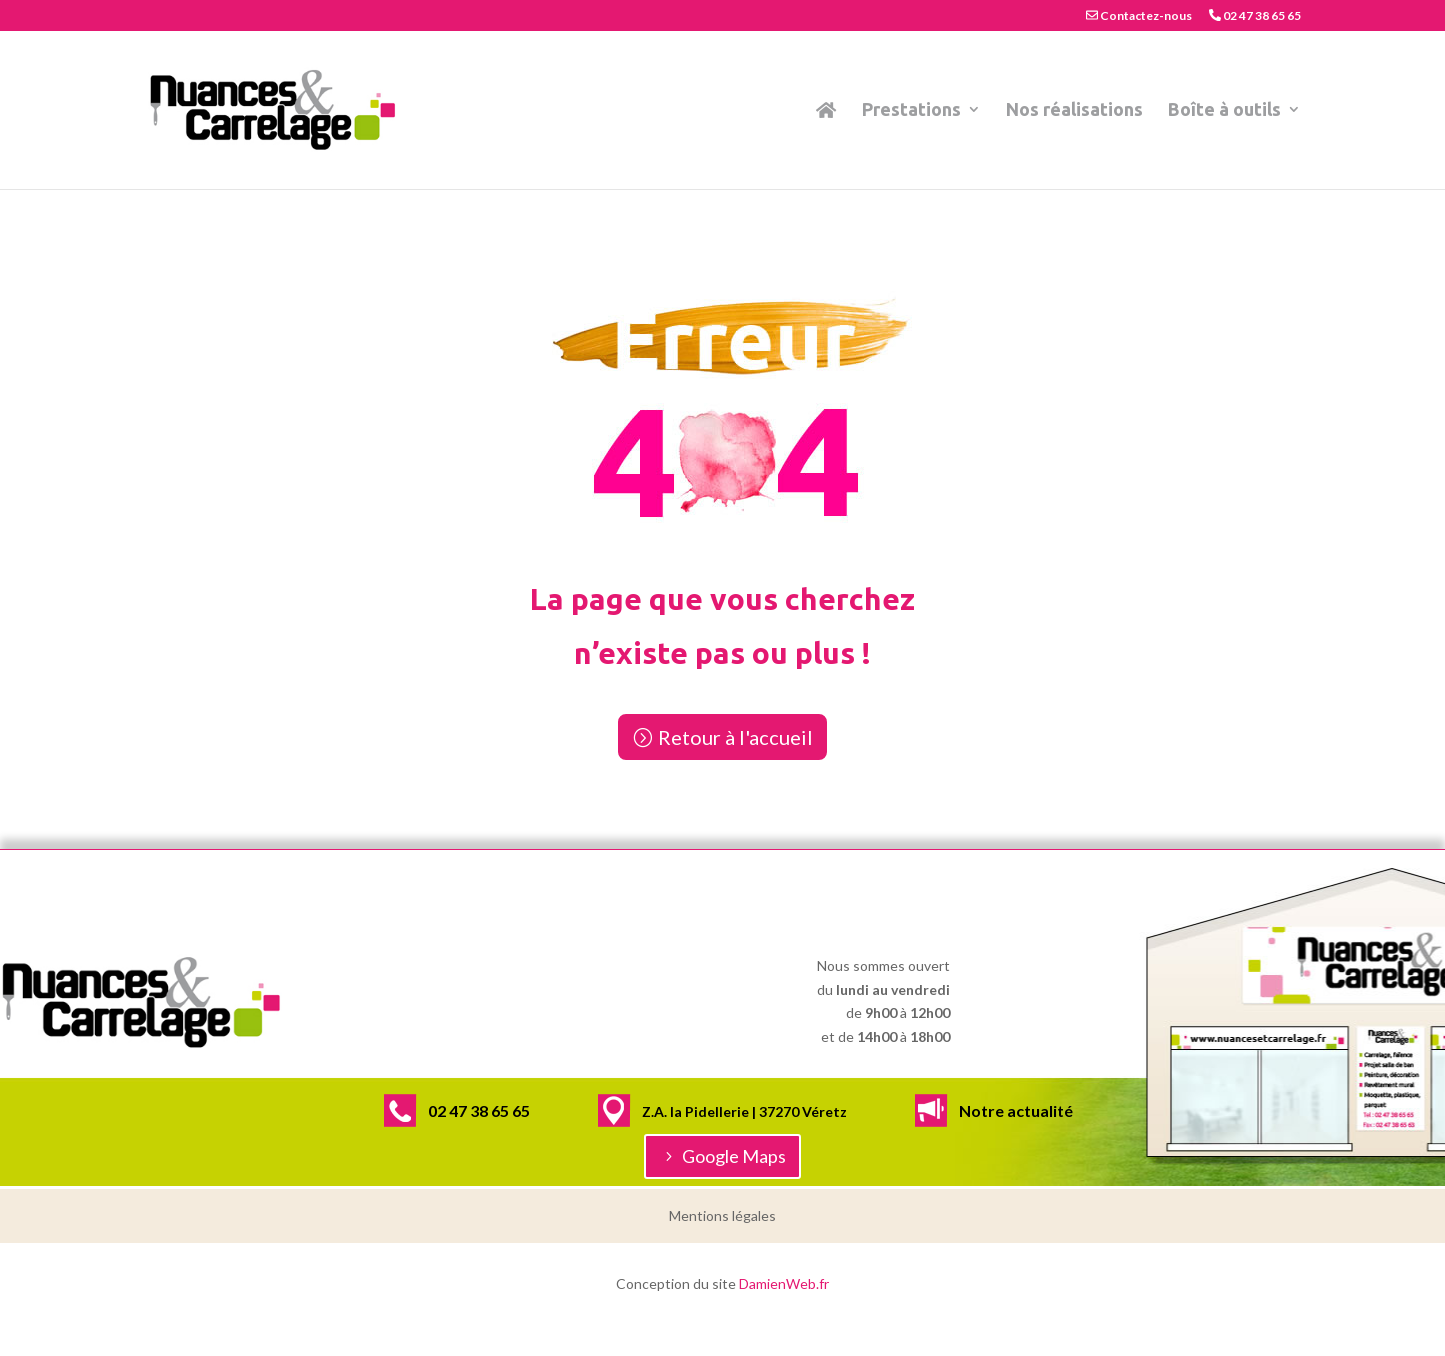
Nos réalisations (1074, 110)
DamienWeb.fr (784, 1283)
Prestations (911, 110)
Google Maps (734, 1156)
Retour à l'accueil (735, 737)
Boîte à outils (1224, 110)
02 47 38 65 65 (1255, 16)
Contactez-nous (1139, 16)
